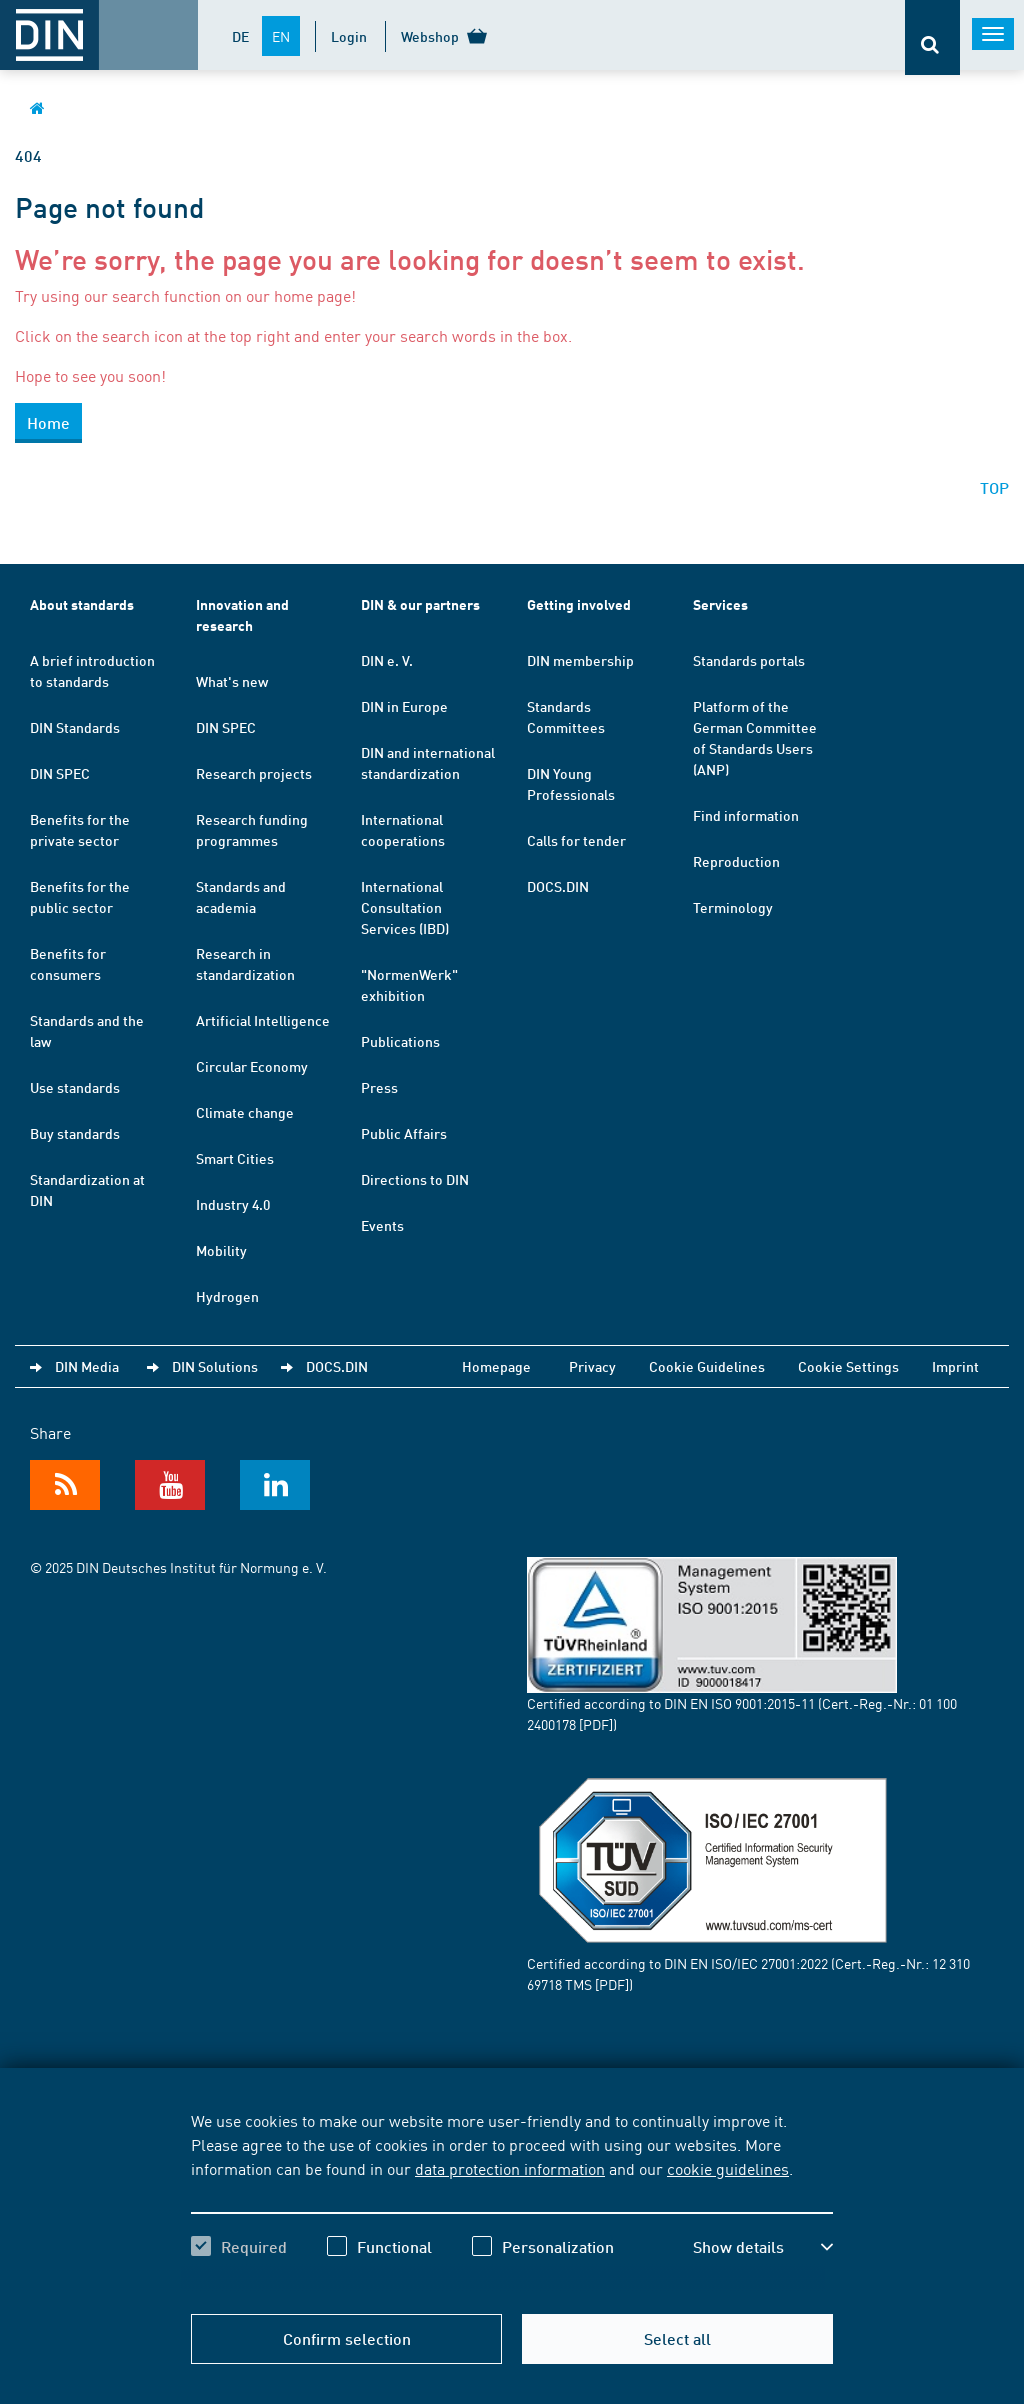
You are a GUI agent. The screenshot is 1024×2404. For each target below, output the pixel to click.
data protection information (510, 2168)
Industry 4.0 (233, 1204)
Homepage (496, 1366)
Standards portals (749, 660)
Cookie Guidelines (707, 1366)
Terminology (733, 907)
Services (720, 604)
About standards (82, 604)
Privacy (592, 1366)
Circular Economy (252, 1066)
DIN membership (580, 660)
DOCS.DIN (558, 886)
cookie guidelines (728, 2168)
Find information (746, 815)
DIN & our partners (420, 604)
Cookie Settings (848, 1366)
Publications (400, 1041)
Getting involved (579, 604)
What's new (232, 681)
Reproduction (736, 861)
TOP (994, 487)
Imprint (955, 1366)
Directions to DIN (415, 1179)
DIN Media (87, 1366)
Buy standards (75, 1133)
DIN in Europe (404, 706)
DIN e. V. (387, 660)
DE (240, 36)
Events (382, 1225)
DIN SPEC (60, 773)
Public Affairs (404, 1133)
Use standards (75, 1087)
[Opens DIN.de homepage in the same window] (37, 107)
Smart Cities (235, 1158)
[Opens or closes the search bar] (932, 37)
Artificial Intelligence (263, 1020)
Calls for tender (576, 840)
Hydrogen (227, 1296)
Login (349, 36)
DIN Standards (75, 727)
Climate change (245, 1112)
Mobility (221, 1250)
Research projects (254, 773)
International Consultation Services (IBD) (405, 907)
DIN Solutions (215, 1366)
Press (379, 1087)
